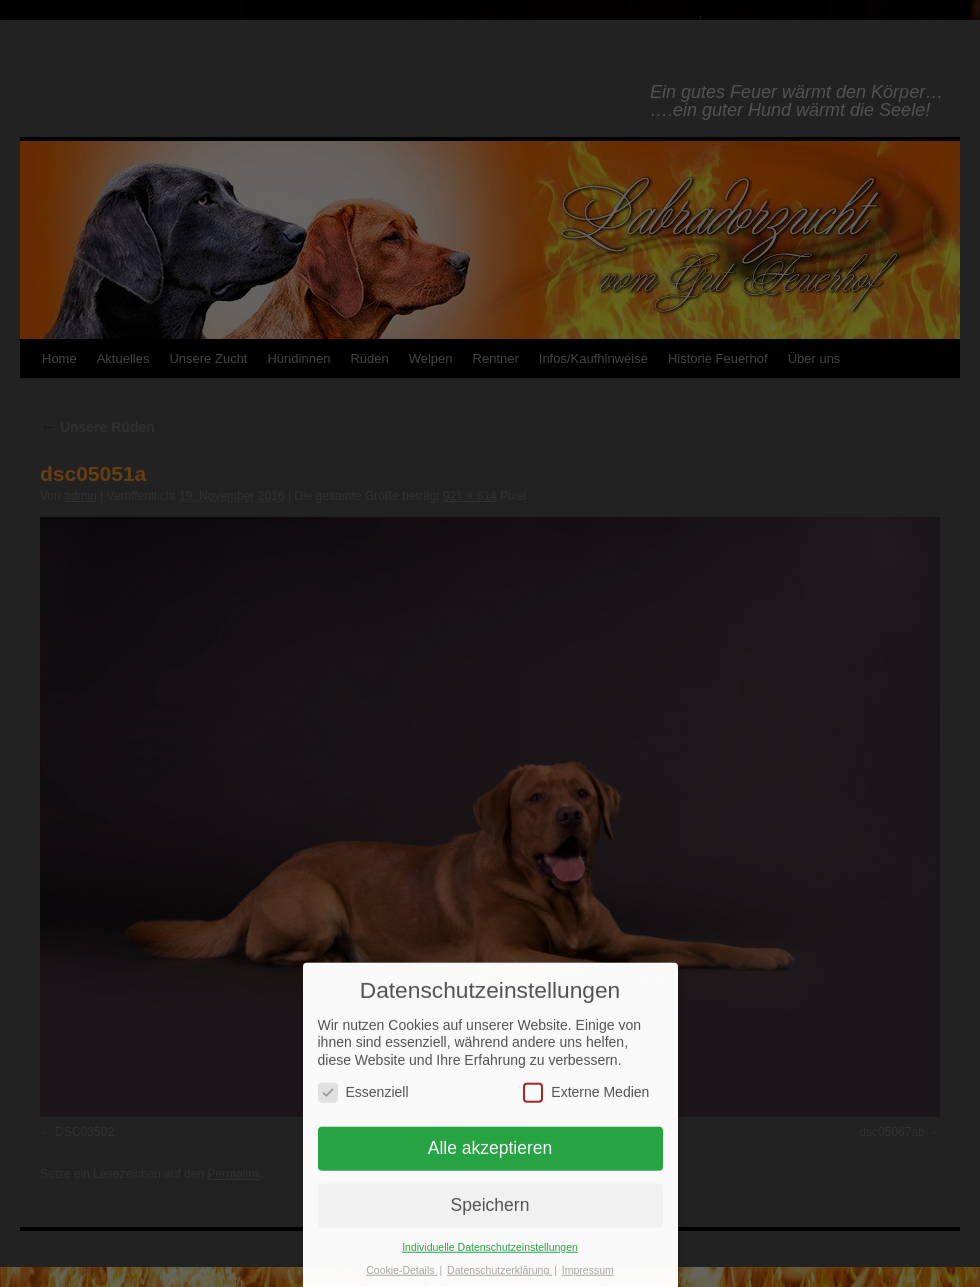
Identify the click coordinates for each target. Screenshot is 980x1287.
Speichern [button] (490, 1218)
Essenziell (363, 1104)
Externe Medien (586, 1104)
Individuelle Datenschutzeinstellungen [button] (490, 1260)
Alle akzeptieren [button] (490, 1161)
